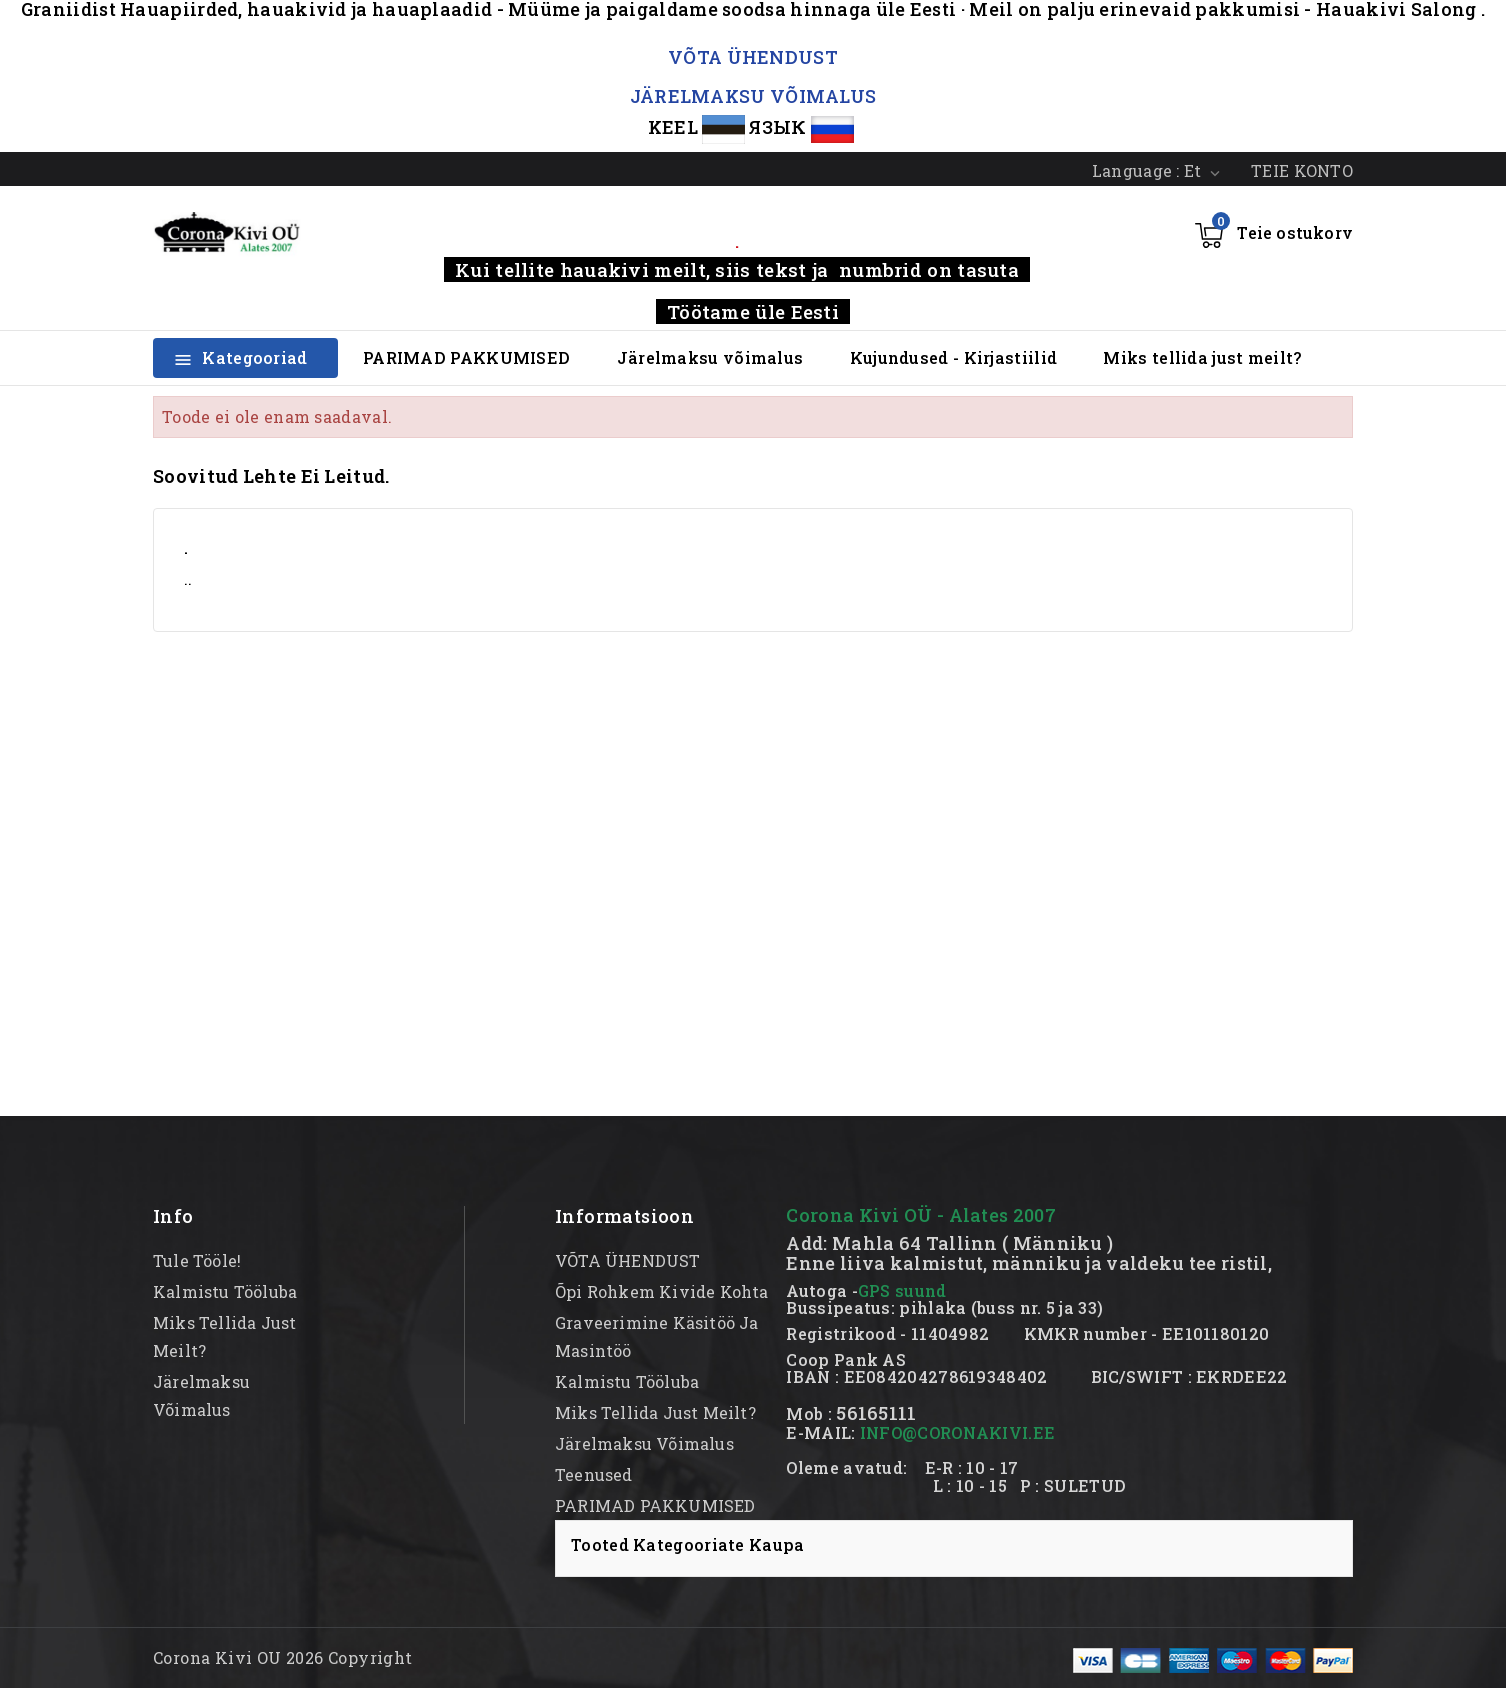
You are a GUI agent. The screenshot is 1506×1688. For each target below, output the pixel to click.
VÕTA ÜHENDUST (753, 57)
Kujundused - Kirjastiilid (954, 357)
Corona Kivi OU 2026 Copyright (283, 1657)
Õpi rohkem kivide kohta (662, 1291)
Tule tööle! (197, 1260)
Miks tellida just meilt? (1202, 357)
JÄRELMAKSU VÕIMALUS (753, 96)
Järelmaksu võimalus (710, 357)
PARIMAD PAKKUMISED (466, 357)
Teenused (594, 1474)
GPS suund (902, 1290)
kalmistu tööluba (225, 1291)
